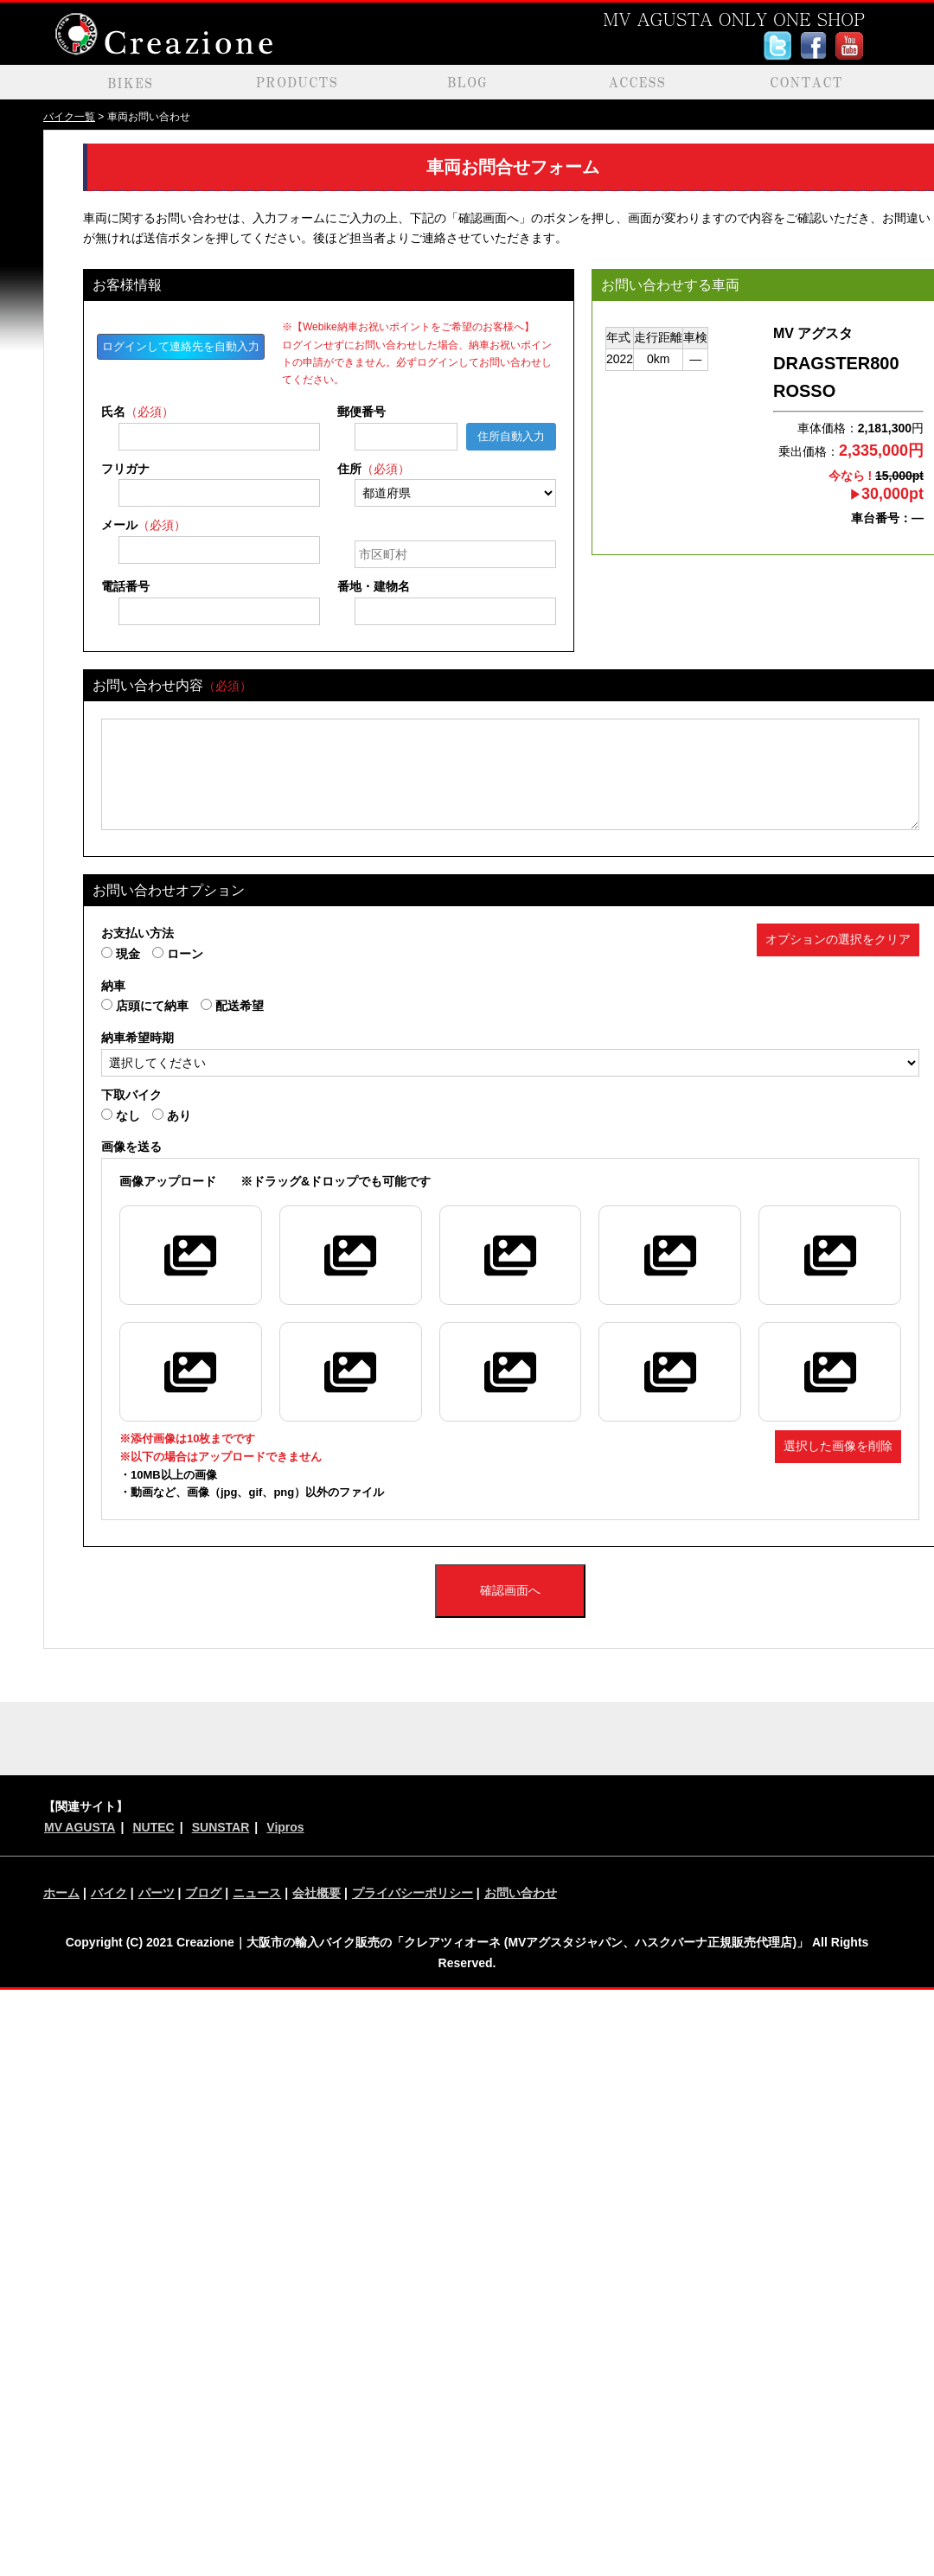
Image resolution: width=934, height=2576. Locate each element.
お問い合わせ (520, 1893)
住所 (373, 469)
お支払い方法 (137, 933)
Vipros (285, 1827)
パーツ (156, 1893)
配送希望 (232, 1006)
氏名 (137, 412)
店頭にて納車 (145, 1006)
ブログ (203, 1893)
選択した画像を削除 (838, 1446)
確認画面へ (510, 1590)
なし (120, 1115)
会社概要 (316, 1893)
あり (171, 1115)
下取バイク (131, 1095)
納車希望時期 (137, 1038)
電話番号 (125, 586)
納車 (113, 986)
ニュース (257, 1893)
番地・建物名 (373, 586)
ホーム (61, 1893)
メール (143, 525)
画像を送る (131, 1147)
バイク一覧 (69, 117)
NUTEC (153, 1827)
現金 (120, 954)
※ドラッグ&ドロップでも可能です (275, 1181)
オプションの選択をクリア (838, 939)
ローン (177, 954)
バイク (109, 1893)
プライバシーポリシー (412, 1893)
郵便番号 (361, 412)
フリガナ (125, 469)
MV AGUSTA (79, 1827)
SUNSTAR (221, 1827)
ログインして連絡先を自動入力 (180, 346)
